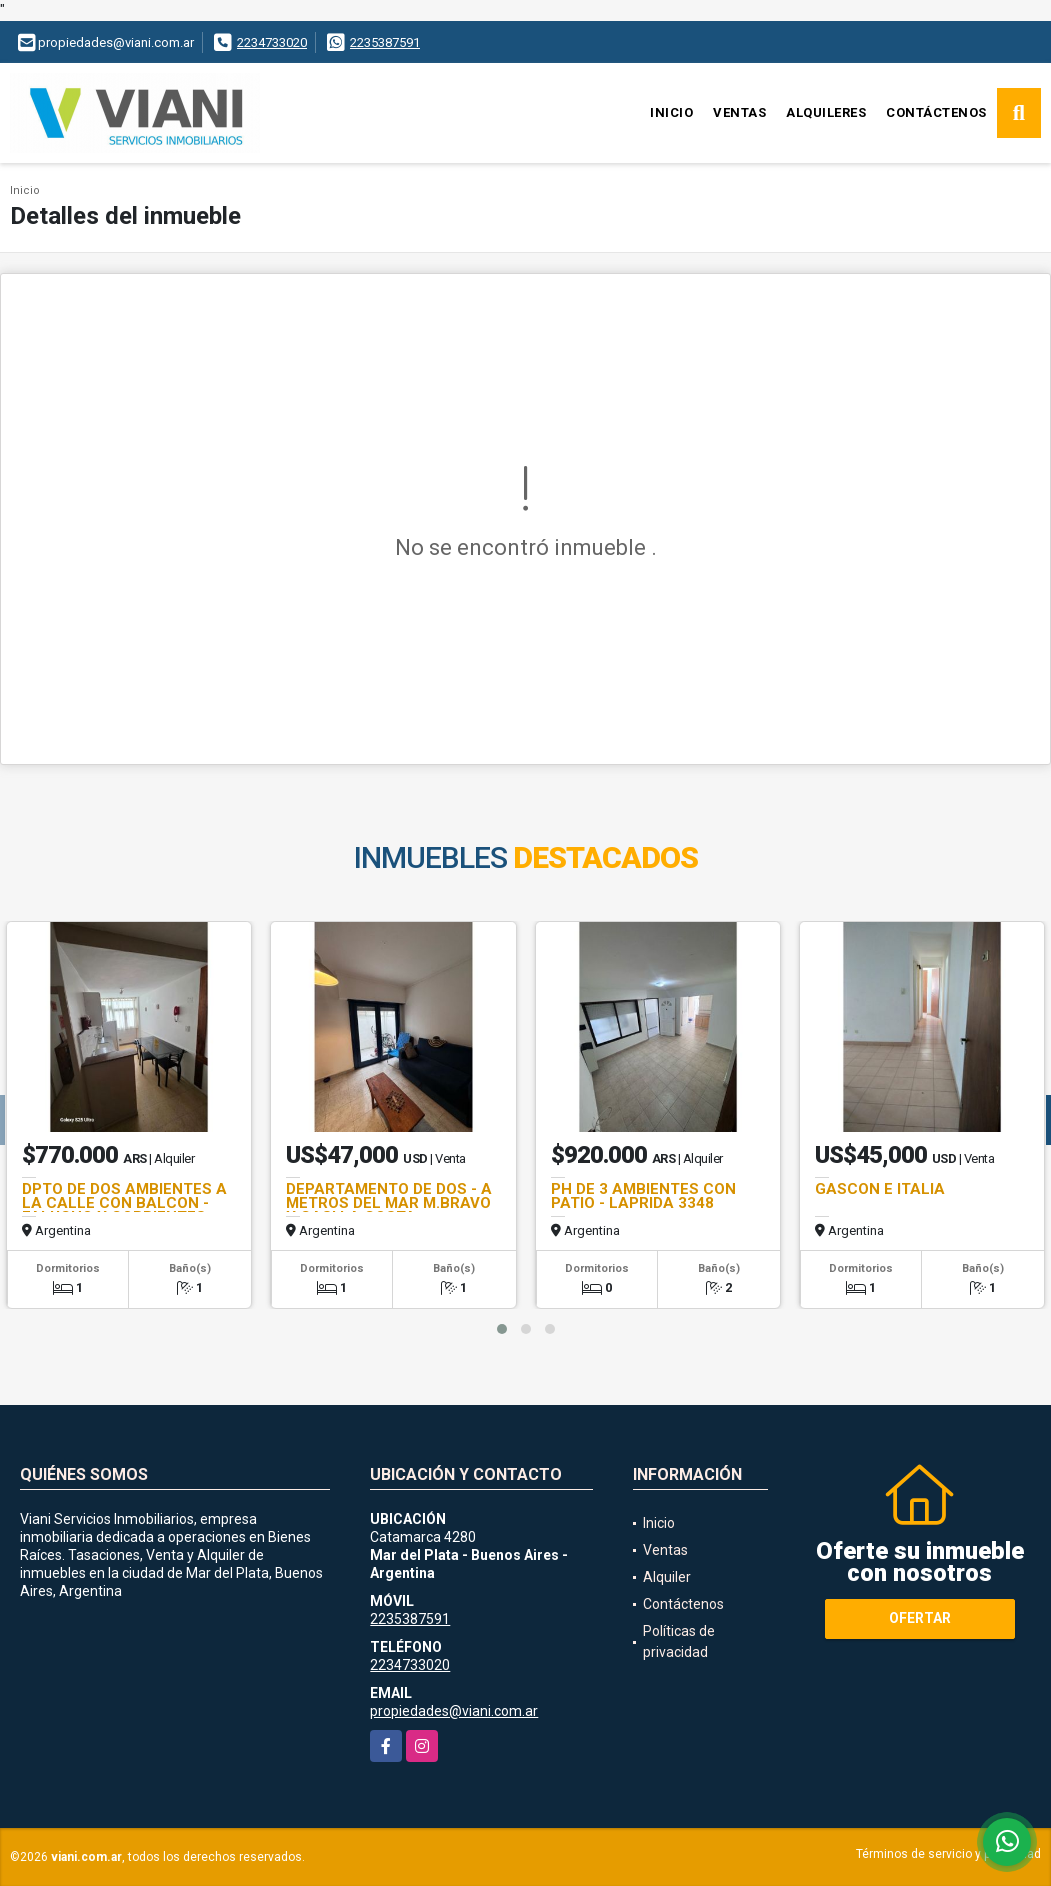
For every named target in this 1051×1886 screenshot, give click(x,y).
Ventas (739, 112)
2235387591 (385, 42)
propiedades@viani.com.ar (454, 1711)
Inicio (671, 112)
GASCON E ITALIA (880, 1189)
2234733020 (272, 42)
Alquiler (667, 1577)
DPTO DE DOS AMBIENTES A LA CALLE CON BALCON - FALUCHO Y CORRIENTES (124, 1203)
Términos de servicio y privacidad (948, 1854)
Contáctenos (936, 112)
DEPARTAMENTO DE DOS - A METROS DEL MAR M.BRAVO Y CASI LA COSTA (389, 1203)
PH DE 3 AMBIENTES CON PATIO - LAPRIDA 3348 (643, 1196)
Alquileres (826, 112)
